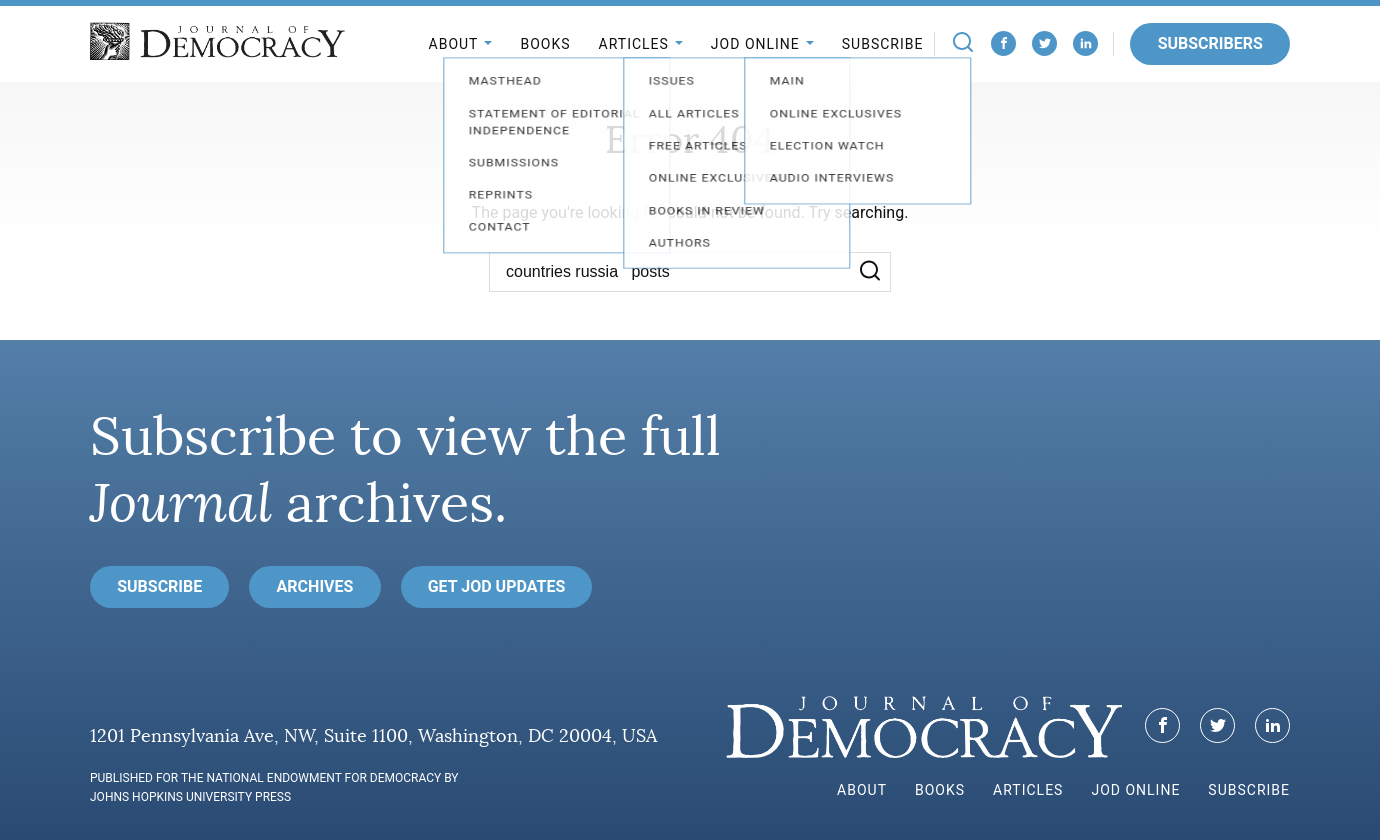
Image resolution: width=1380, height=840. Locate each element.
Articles (634, 44)
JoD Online (755, 44)
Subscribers (1210, 43)
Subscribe (883, 44)
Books (545, 44)
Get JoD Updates (497, 586)
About (454, 44)
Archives (315, 586)
